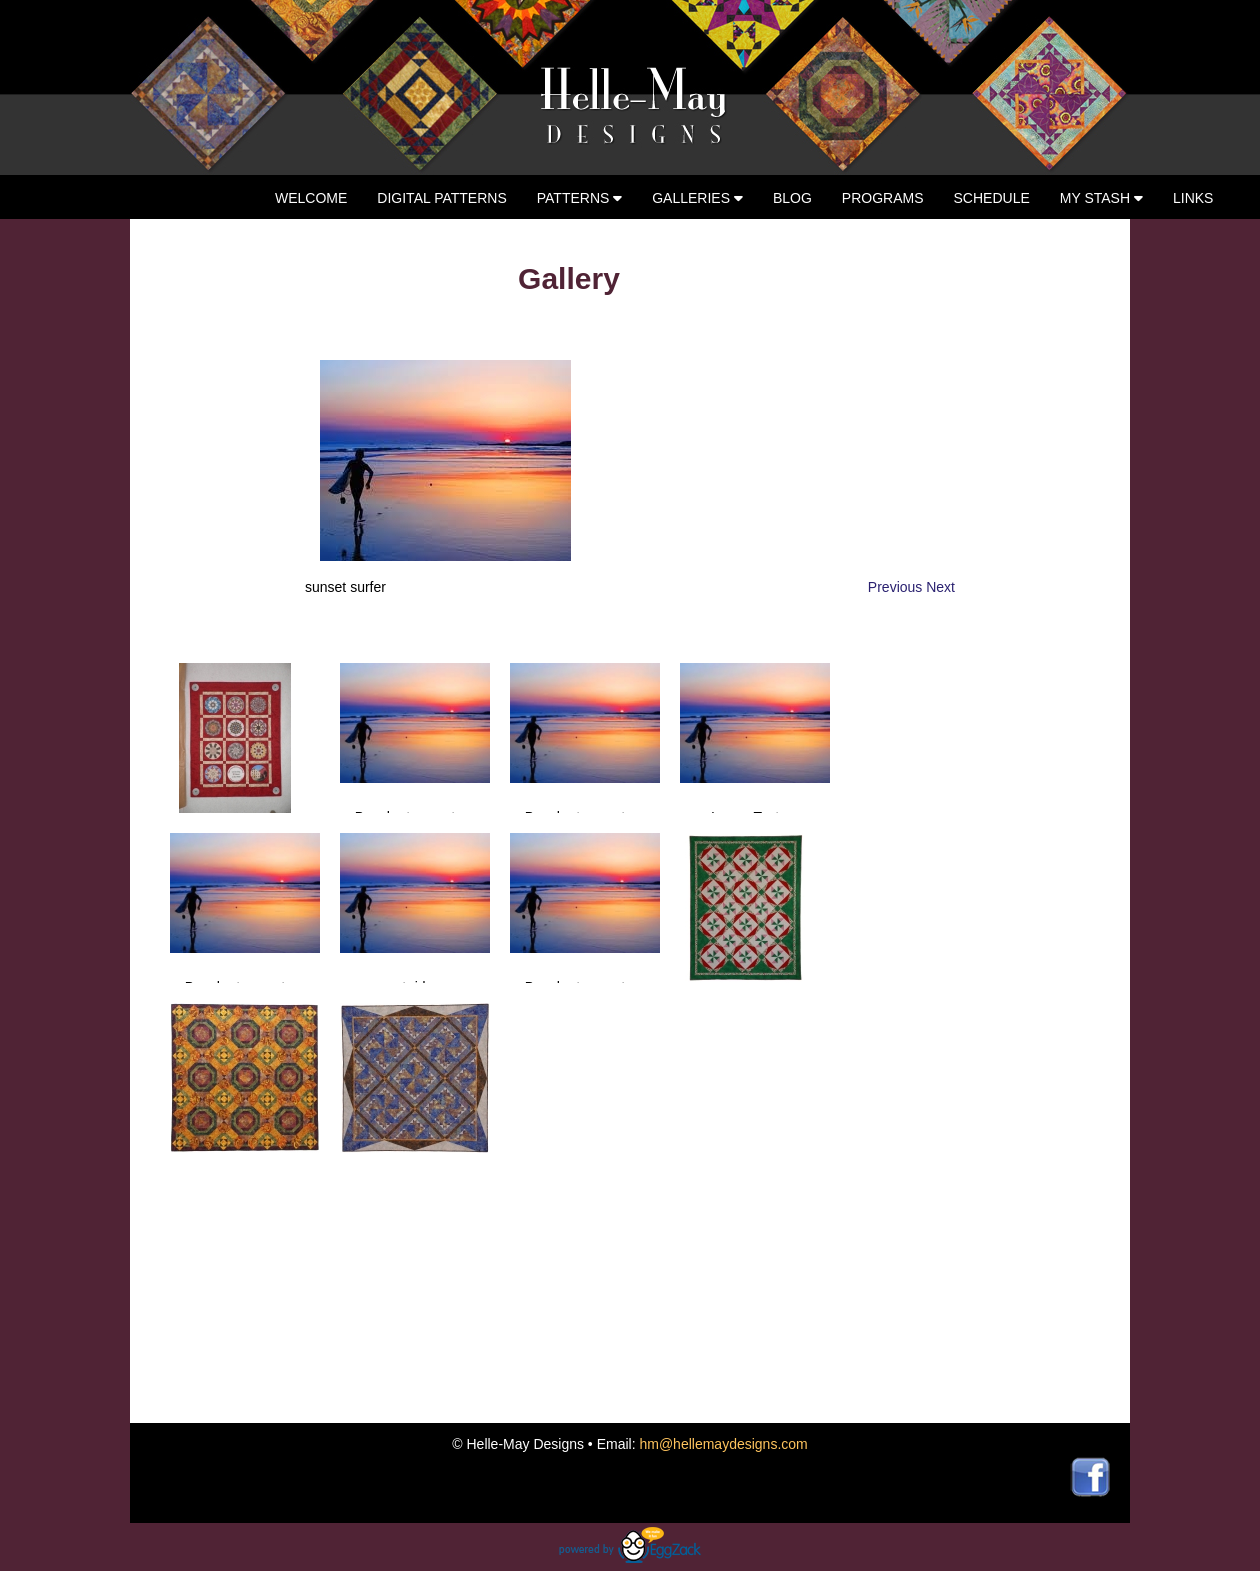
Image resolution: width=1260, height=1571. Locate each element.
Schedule (992, 198)
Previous (897, 587)
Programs (883, 198)
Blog (792, 198)
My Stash (1101, 198)
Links (1193, 198)
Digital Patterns (441, 198)
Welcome (311, 198)
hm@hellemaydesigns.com (723, 1444)
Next (940, 587)
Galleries (697, 198)
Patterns (580, 198)
